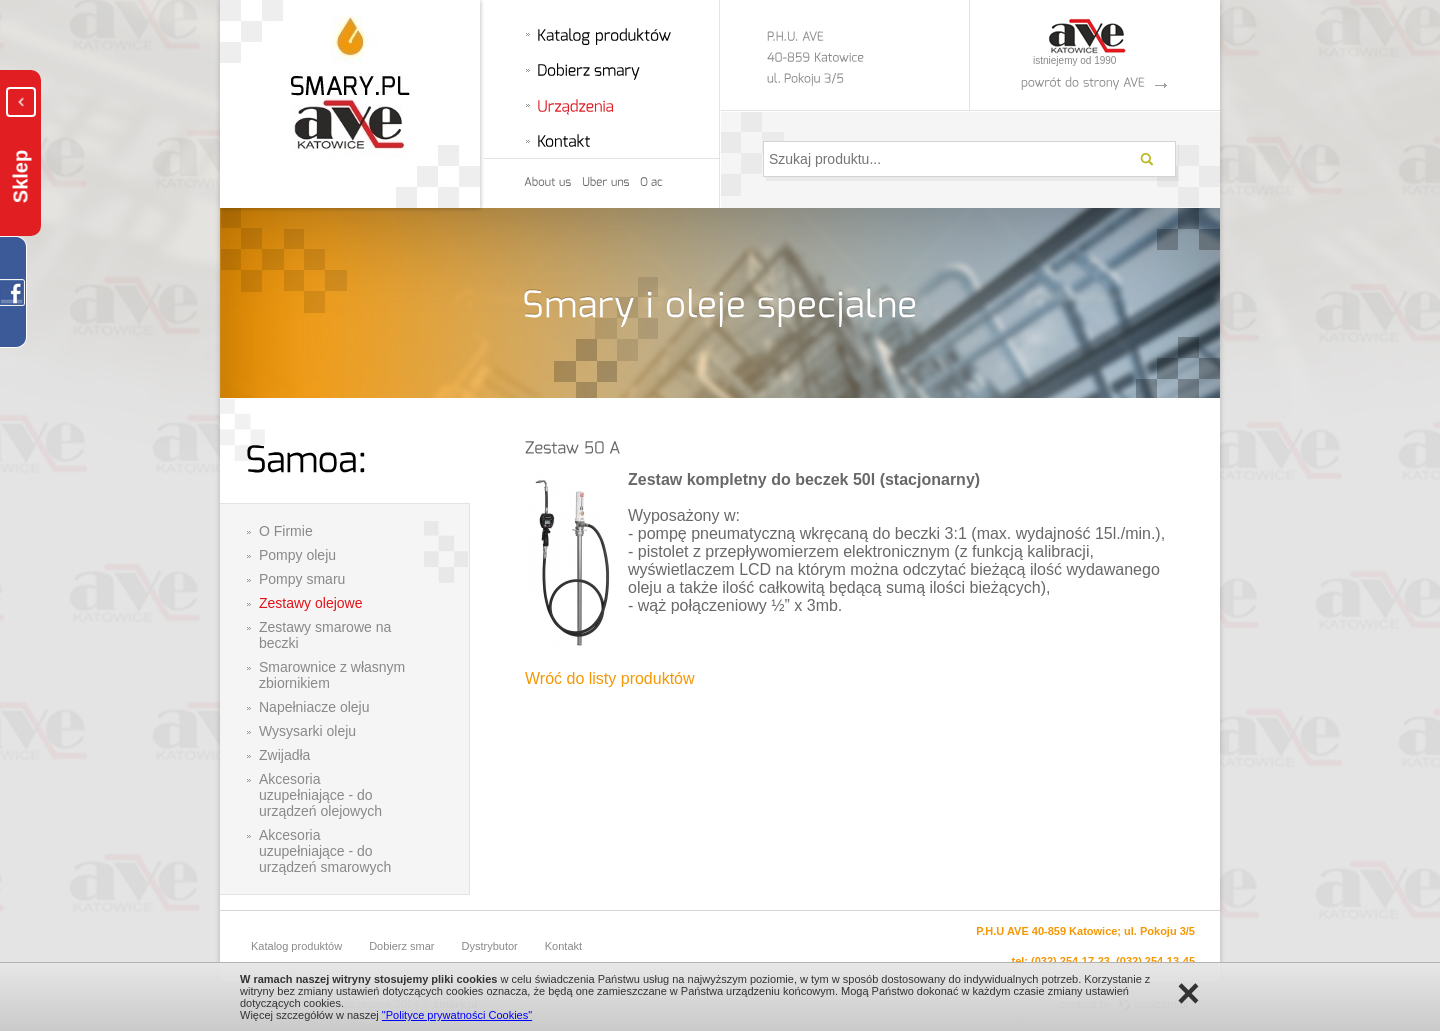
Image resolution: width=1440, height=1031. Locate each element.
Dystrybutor (490, 946)
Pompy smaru (302, 579)
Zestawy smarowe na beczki (325, 635)
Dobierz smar (401, 946)
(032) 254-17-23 (1070, 961)
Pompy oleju (297, 555)
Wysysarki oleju (307, 731)
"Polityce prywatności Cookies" (457, 1015)
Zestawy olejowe (311, 603)
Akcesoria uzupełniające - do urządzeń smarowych (325, 851)
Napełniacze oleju (314, 707)
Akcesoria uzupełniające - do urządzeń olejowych (320, 795)
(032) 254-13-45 (1155, 961)
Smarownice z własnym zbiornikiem (332, 675)
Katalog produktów (296, 946)
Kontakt (563, 946)
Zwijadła (284, 755)
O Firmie (286, 531)
